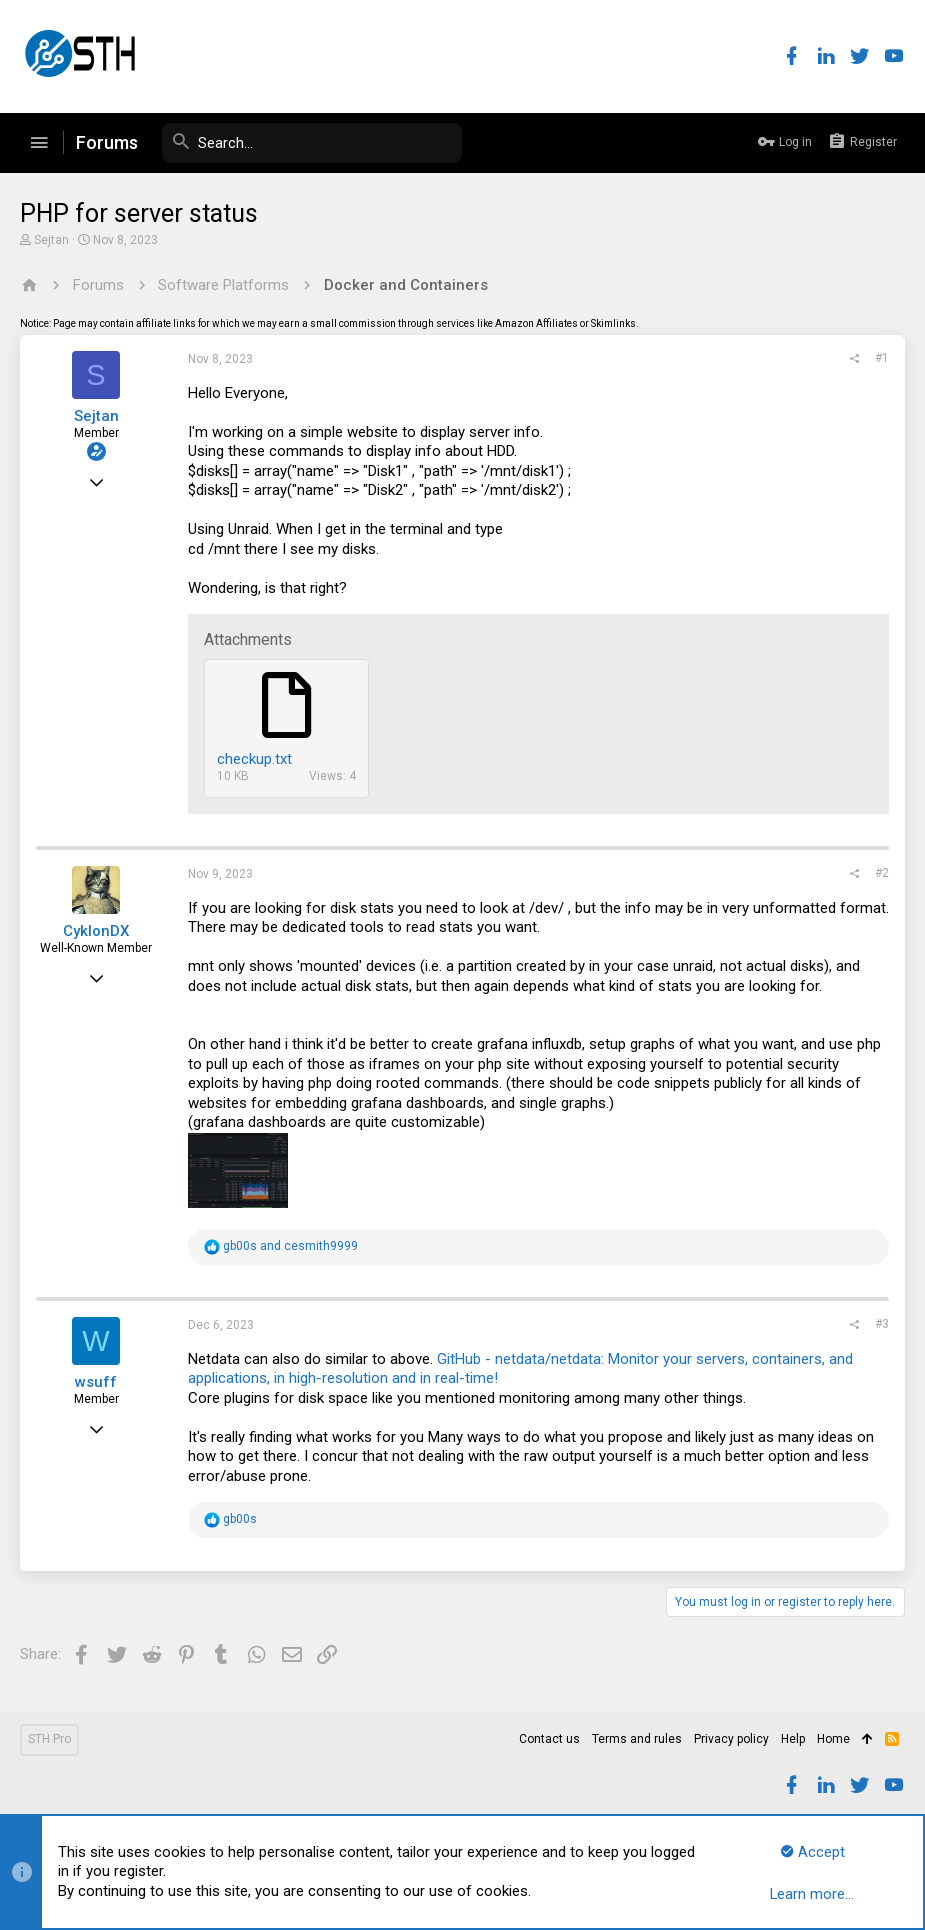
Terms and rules (637, 1739)
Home (833, 1739)
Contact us (549, 1739)
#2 (882, 873)
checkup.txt (254, 759)
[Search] (312, 143)
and (290, 1246)
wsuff (96, 1382)
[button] (39, 143)
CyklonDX (96, 931)
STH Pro (49, 1739)
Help (793, 1739)
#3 (882, 1324)
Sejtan (51, 240)
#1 (882, 358)
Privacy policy (731, 1739)
